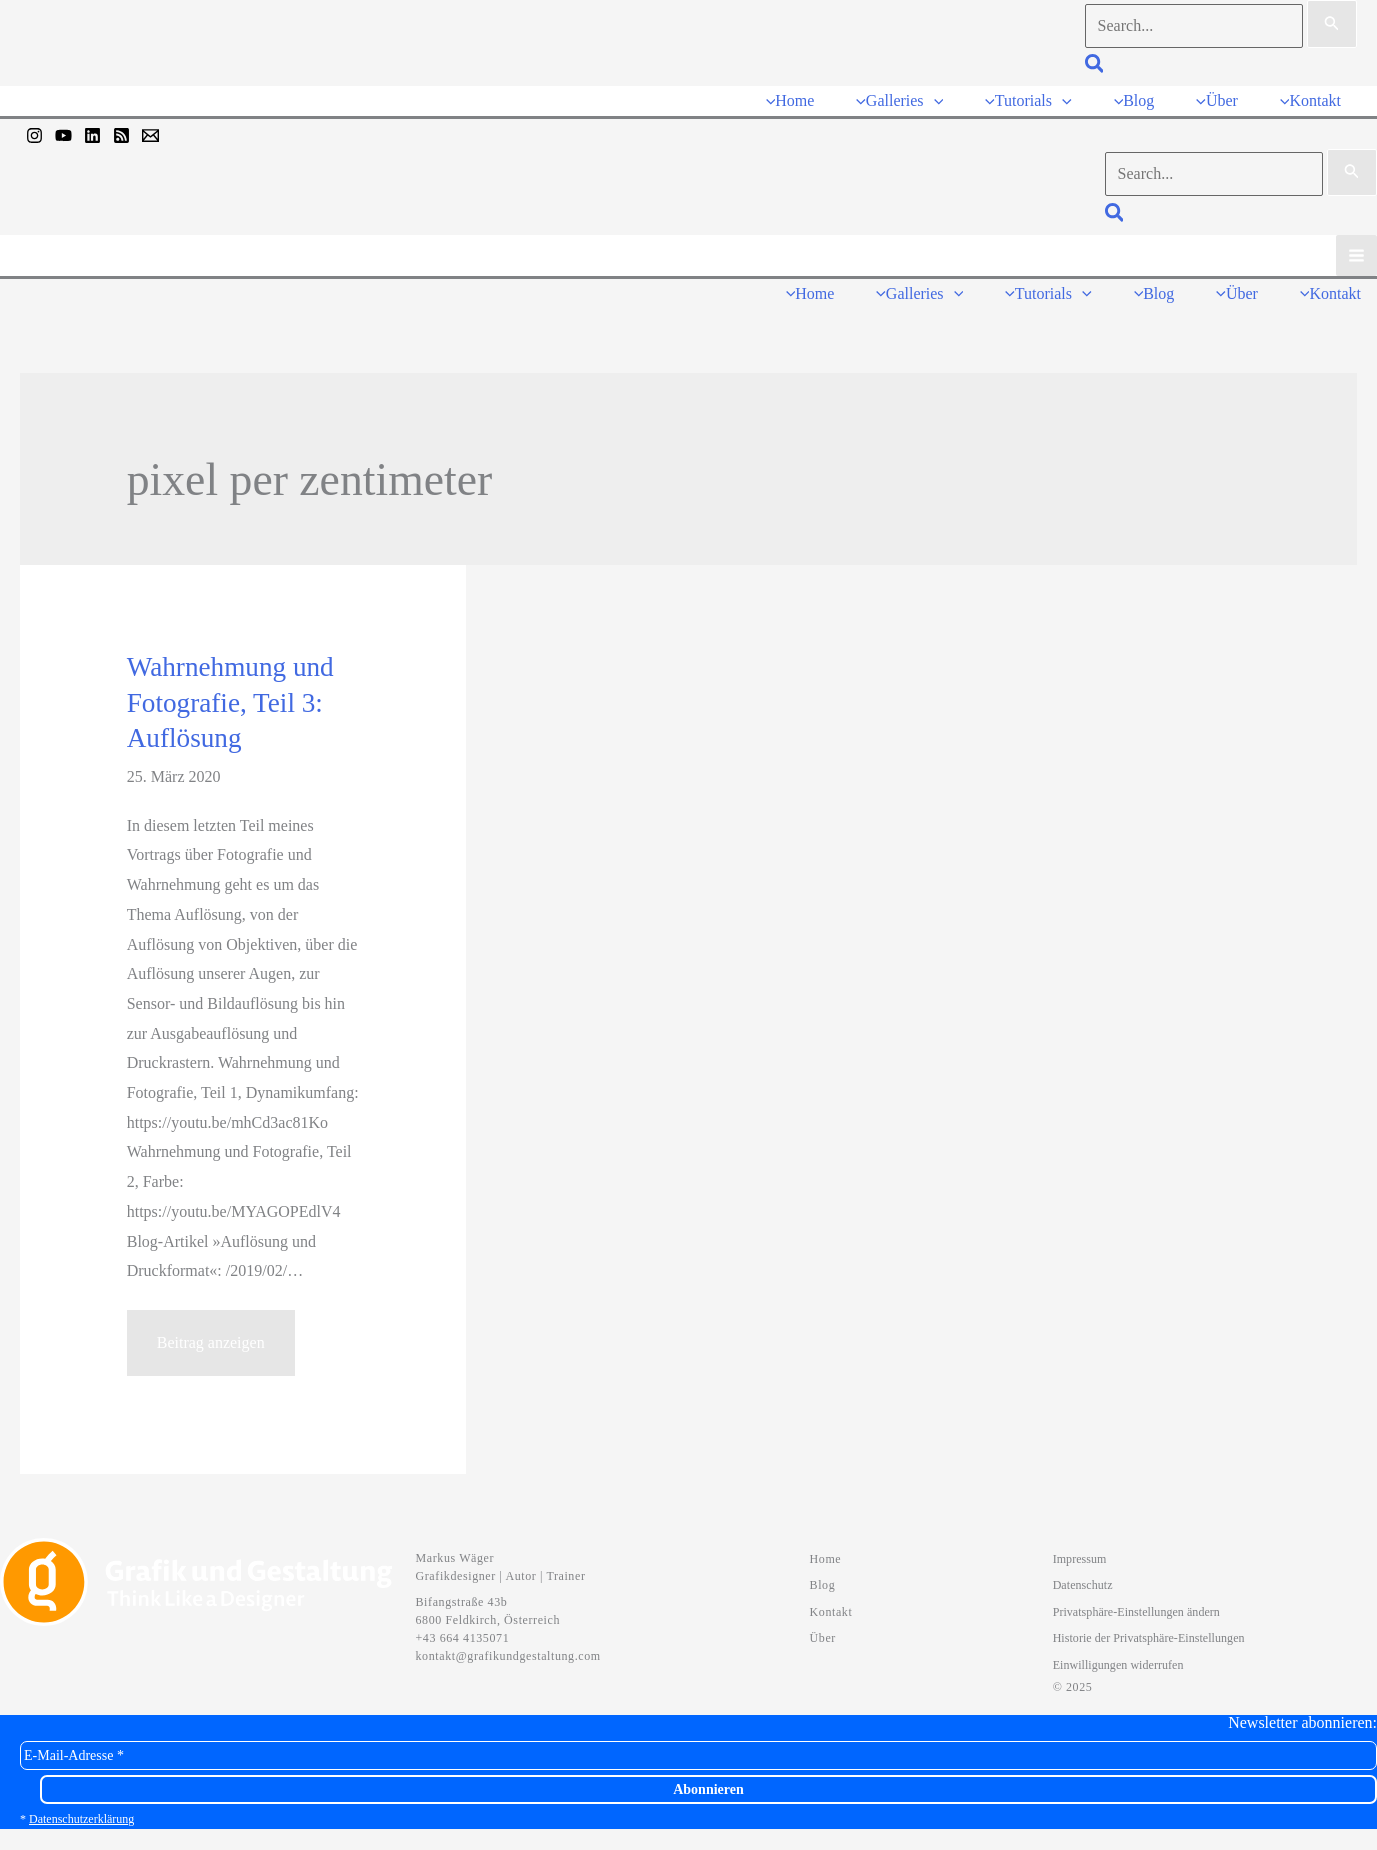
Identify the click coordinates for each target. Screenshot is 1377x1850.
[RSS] (121, 135)
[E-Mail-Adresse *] (698, 1755)
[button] (1095, 66)
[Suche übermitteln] (1332, 24)
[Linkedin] (92, 135)
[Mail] (150, 135)
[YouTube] (63, 135)
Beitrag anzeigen (210, 1351)
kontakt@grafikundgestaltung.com (508, 1656)
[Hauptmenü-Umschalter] (1356, 255)
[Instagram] (34, 135)
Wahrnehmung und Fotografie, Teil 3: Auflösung (230, 702)
